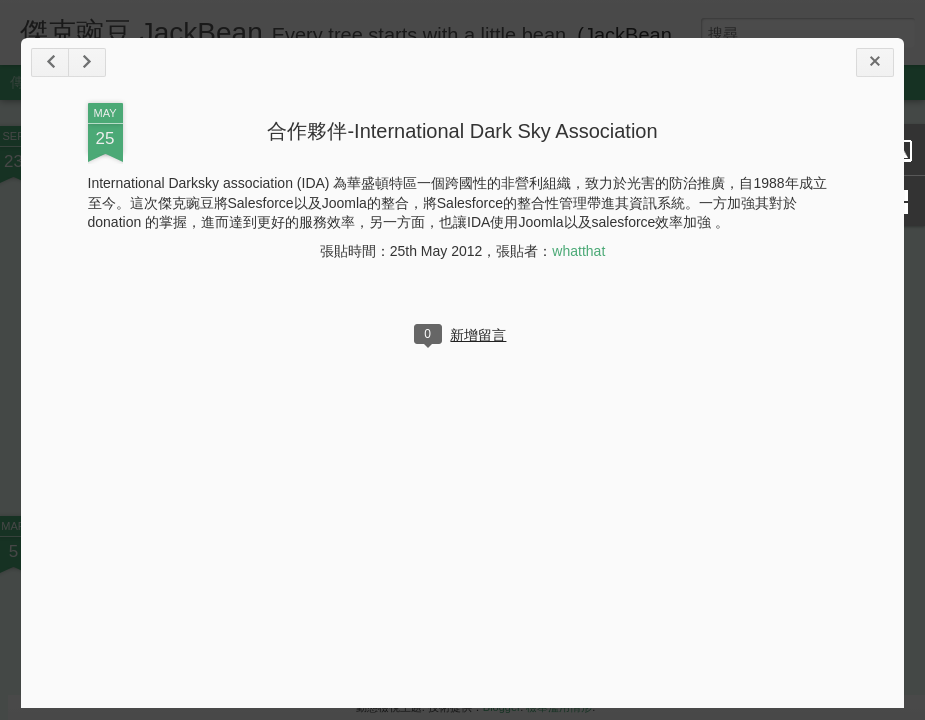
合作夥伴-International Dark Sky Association (462, 131)
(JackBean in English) (673, 35)
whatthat (578, 251)
